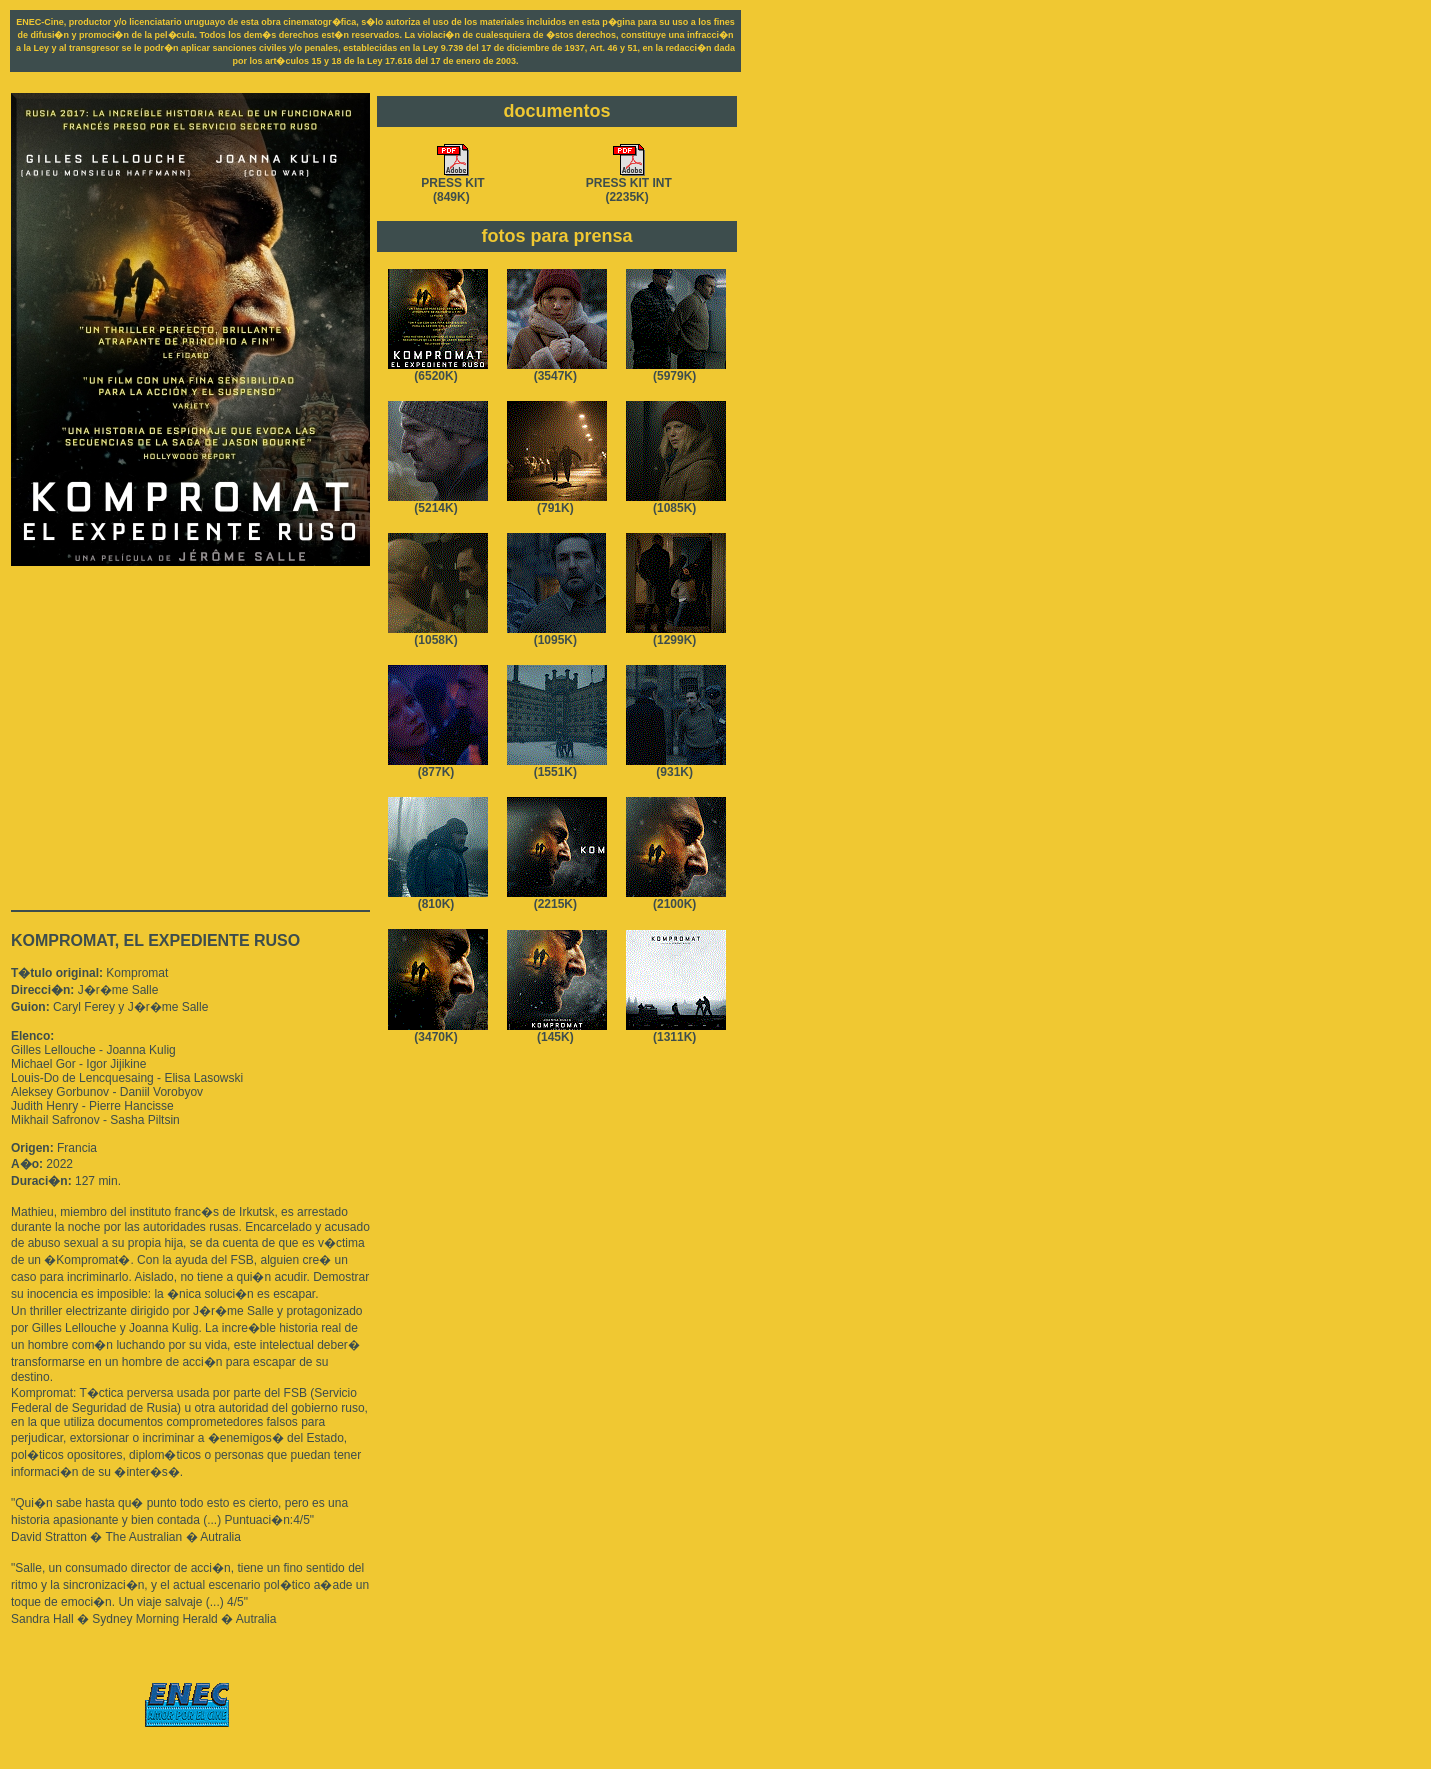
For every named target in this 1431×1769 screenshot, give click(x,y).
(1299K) (676, 634)
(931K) (676, 766)
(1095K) (556, 634)
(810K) (438, 898)
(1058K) (438, 634)
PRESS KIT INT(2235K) (629, 184)
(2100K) (676, 898)
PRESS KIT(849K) (452, 184)
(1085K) (676, 502)
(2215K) (557, 898)
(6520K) (438, 370)
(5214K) (438, 502)
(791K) (557, 502)
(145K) (557, 1031)
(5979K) (676, 370)
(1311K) (676, 1031)
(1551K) (557, 766)
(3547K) (557, 370)
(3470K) (438, 1031)
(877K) (438, 766)
